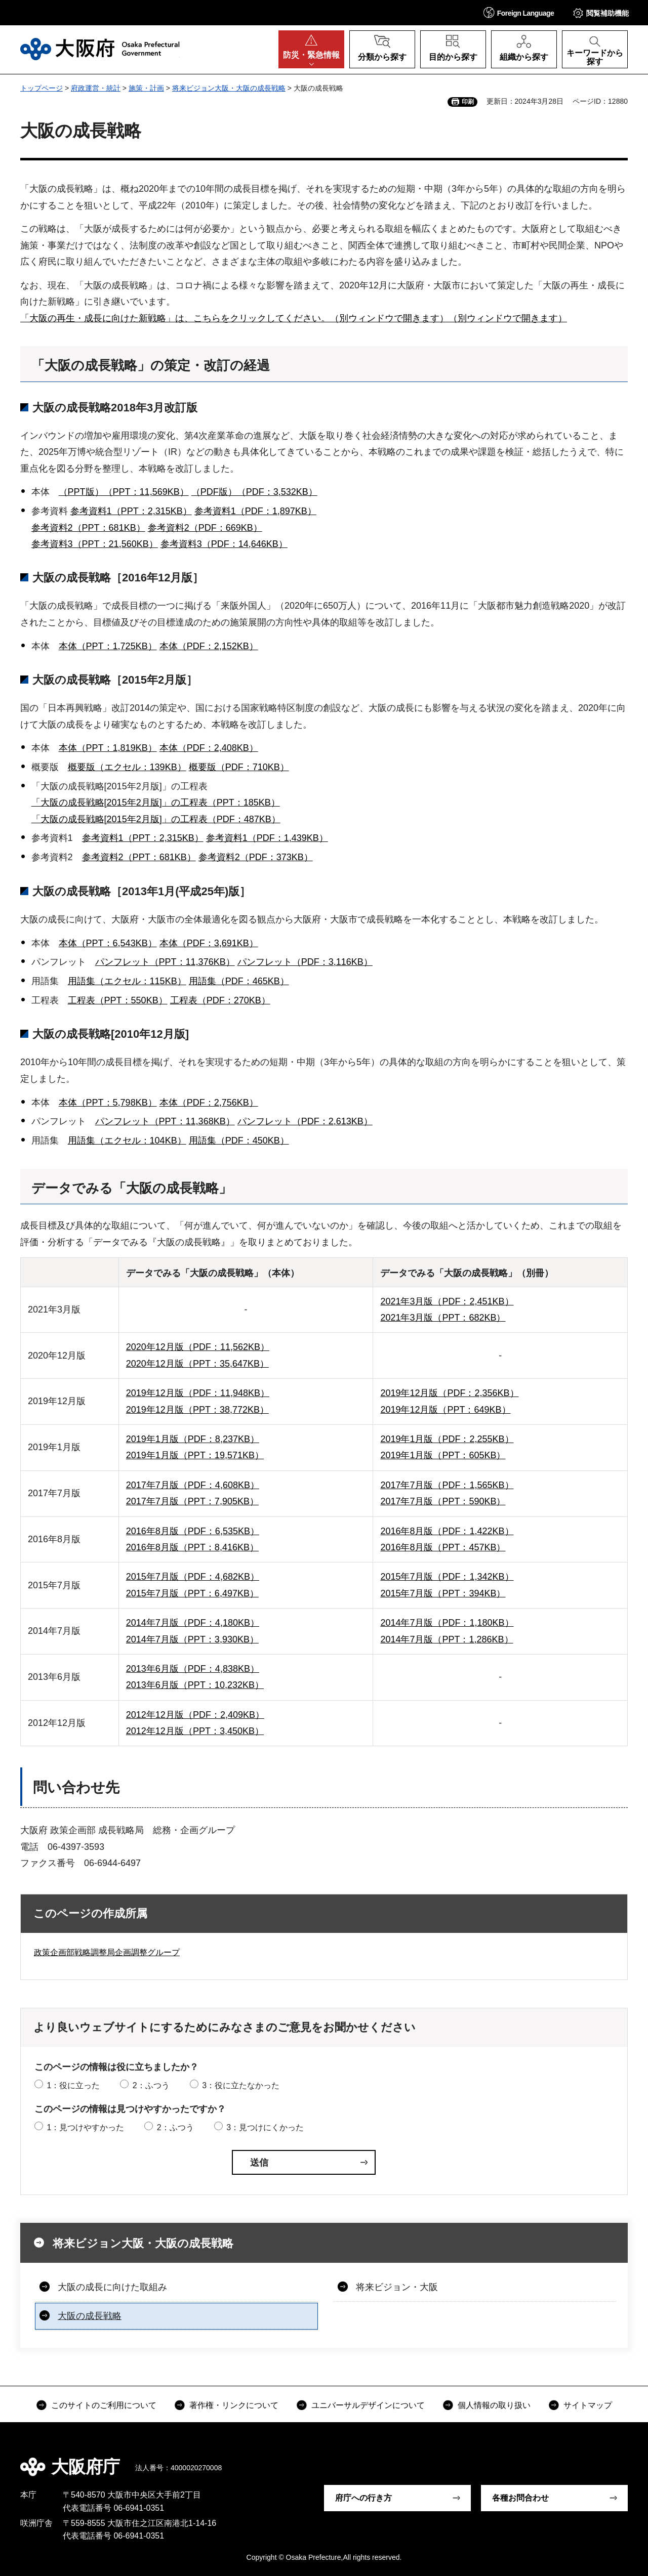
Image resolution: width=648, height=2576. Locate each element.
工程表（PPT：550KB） (118, 1000)
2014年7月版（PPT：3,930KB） (192, 1639)
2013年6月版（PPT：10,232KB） (195, 1685)
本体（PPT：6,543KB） (108, 943)
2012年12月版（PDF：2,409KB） (195, 1715)
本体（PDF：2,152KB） (208, 646)
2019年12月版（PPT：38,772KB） (197, 1410)
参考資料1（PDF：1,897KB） (255, 511)
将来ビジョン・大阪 (397, 2287)
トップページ (41, 88)
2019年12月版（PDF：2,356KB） (449, 1393)
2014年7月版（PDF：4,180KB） (192, 1623)
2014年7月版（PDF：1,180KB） (446, 1623)
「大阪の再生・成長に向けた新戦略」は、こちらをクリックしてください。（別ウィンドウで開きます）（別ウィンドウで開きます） (293, 318)
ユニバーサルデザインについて (368, 2405)
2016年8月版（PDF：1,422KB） (446, 1531)
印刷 (468, 101)
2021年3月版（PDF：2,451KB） (446, 1301)
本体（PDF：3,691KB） (208, 943)
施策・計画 (146, 88)
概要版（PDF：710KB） (239, 767)
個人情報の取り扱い (494, 2405)
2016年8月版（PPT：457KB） (442, 1547)
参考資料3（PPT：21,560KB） (94, 544)
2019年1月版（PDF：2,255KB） (446, 1439)
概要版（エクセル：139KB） (127, 767)
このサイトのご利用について (103, 2405)
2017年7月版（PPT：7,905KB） (192, 1501)
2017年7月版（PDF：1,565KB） (446, 1485)
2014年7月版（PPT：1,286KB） (446, 1639)
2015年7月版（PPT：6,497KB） (192, 1593)
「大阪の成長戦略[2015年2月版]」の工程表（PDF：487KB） (155, 819)
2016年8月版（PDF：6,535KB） (192, 1531)
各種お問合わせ (520, 2498)
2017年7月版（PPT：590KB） (442, 1501)
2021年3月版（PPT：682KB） (442, 1318)
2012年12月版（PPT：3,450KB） (195, 1731)
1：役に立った (73, 2085)
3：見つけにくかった (265, 2127)
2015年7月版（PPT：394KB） (442, 1593)
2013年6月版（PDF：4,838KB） (192, 1669)
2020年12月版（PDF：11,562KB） (197, 1347)
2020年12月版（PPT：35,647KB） (197, 1364)
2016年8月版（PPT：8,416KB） (192, 1547)
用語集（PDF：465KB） (239, 981)
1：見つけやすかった (85, 2127)
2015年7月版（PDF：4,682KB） (192, 1577)
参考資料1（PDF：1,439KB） (267, 838)
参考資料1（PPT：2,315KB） (131, 511)
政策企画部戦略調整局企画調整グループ (107, 1952)
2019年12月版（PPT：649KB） (445, 1410)
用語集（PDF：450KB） (239, 1140)
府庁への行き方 (363, 2498)
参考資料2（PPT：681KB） (88, 528)
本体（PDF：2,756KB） (208, 1102)
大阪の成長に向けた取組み (112, 2287)
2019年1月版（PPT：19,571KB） (195, 1455)
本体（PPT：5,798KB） (108, 1102)
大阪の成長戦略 (90, 2316)
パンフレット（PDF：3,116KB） (305, 962)
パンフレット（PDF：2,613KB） (305, 1121)
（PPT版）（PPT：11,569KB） (124, 492)
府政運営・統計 (95, 88)
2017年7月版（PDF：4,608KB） (192, 1485)
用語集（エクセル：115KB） (127, 981)
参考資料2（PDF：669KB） (205, 528)
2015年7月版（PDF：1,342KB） (446, 1577)
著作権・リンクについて (233, 2405)
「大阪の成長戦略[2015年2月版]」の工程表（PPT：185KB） (155, 802)
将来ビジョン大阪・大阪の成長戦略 (229, 88)
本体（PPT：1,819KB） (108, 748)
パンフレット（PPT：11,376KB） (165, 962)
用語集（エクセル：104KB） (127, 1140)
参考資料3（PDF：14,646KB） (224, 544)
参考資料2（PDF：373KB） (255, 857)
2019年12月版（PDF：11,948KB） (197, 1393)
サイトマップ (587, 2405)
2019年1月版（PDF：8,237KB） (192, 1439)
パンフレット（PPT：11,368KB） (165, 1121)
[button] (518, 12)
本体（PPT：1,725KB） (108, 646)
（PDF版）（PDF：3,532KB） (254, 492)
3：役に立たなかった (240, 2085)
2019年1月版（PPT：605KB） (442, 1455)
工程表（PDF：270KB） (220, 1000)
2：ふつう (151, 2085)
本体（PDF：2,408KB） (208, 748)
